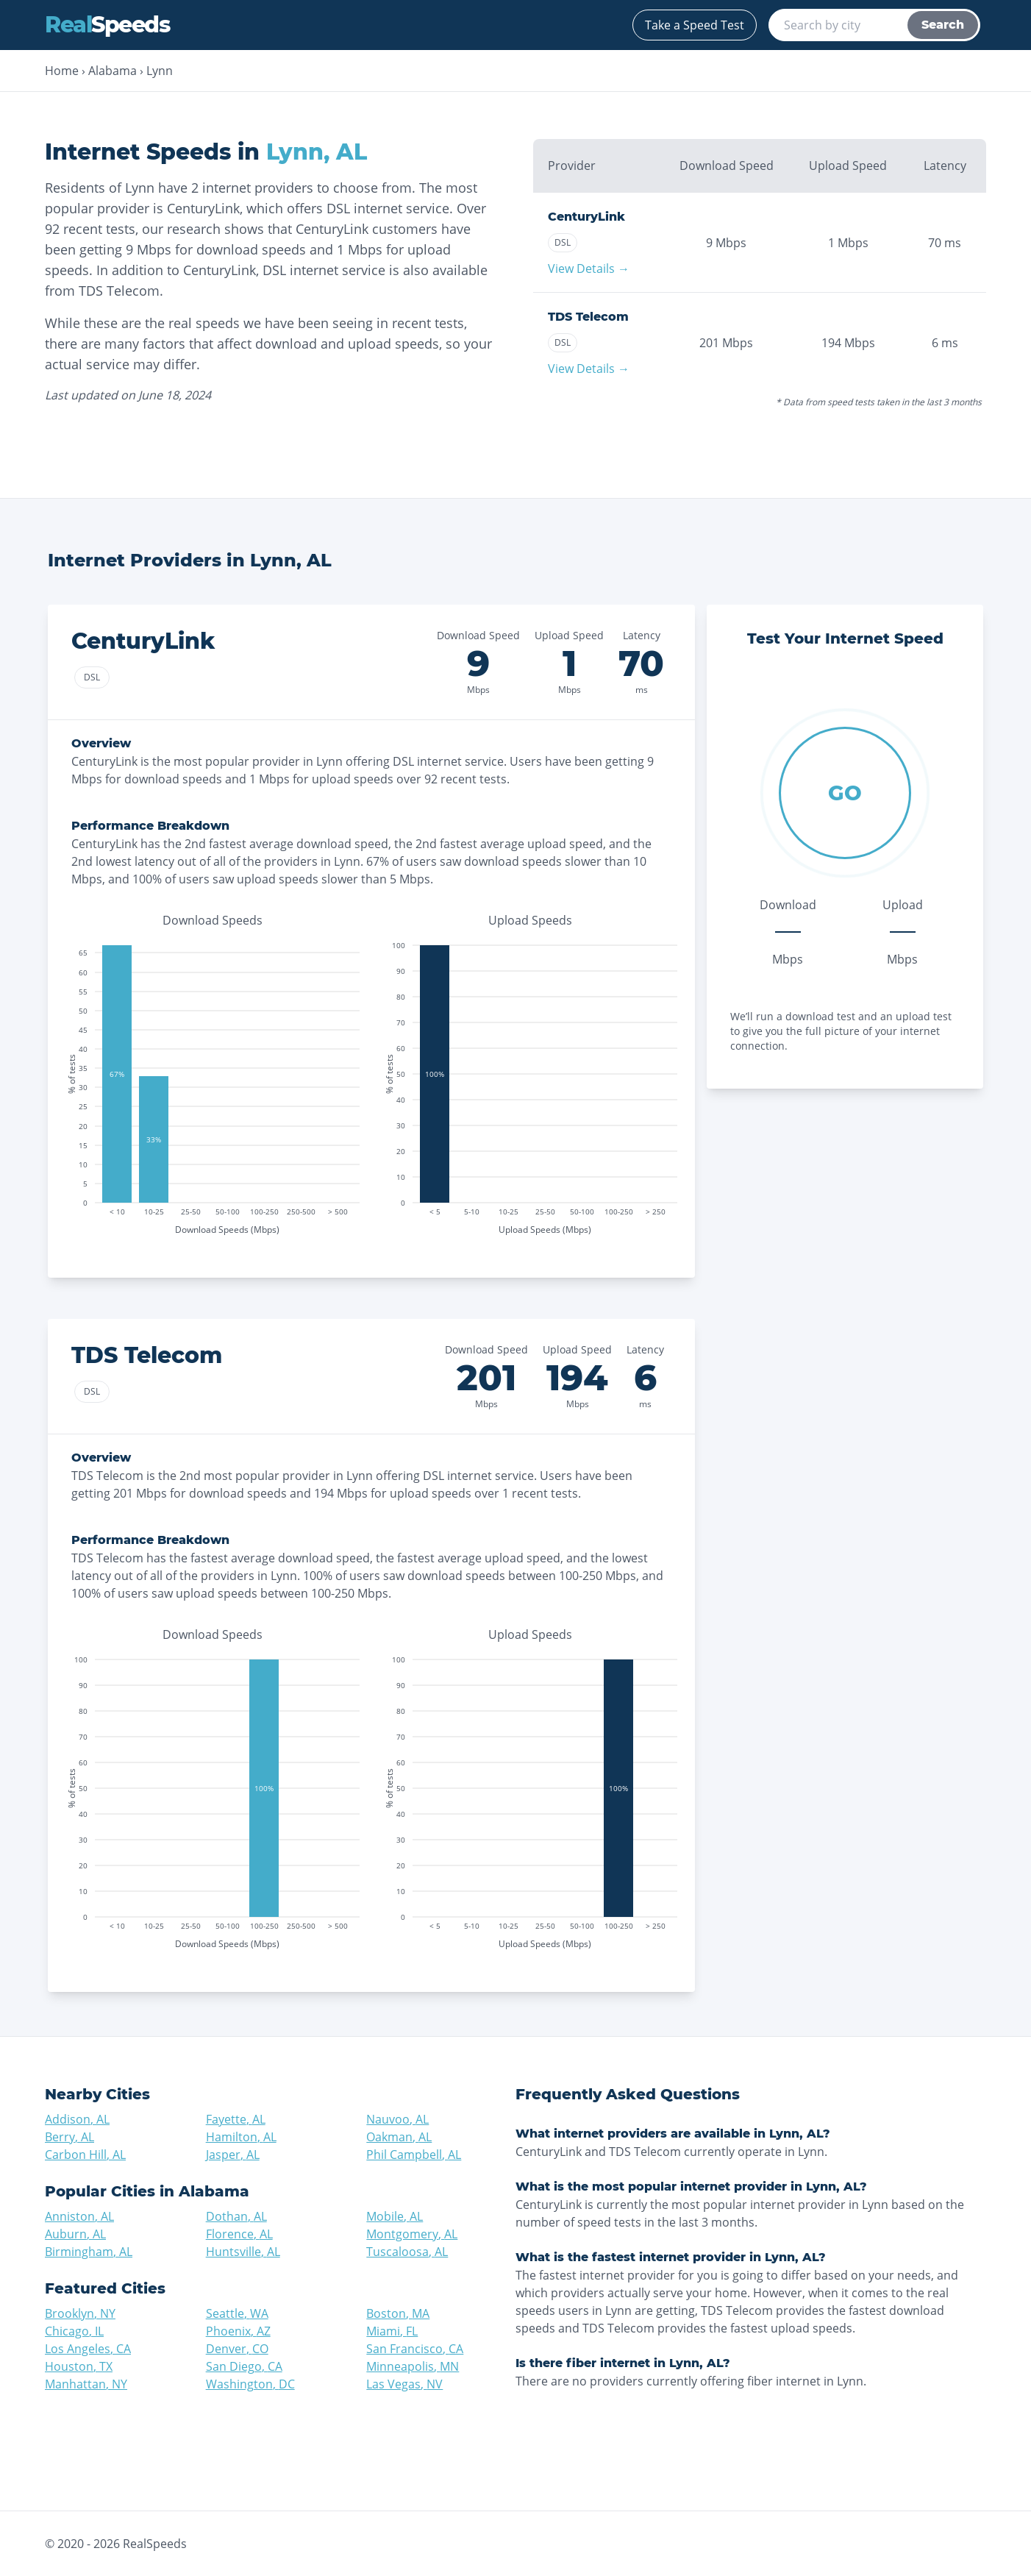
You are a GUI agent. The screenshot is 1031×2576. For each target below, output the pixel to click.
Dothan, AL (236, 2216)
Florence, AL (239, 2234)
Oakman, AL (399, 2137)
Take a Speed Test (694, 25)
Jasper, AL (233, 2154)
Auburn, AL (75, 2234)
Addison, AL (77, 2119)
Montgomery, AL (411, 2234)
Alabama (112, 71)
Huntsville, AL (243, 2252)
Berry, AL (69, 2137)
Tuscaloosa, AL (407, 2252)
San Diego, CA (244, 2366)
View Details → (588, 268)
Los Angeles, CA (88, 2349)
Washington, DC (250, 2384)
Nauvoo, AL (397, 2119)
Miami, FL (392, 2331)
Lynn (159, 71)
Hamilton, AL (241, 2137)
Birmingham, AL (88, 2252)
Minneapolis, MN (412, 2366)
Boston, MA (397, 2313)
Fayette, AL (235, 2119)
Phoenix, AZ (238, 2331)
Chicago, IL (74, 2331)
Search (942, 25)
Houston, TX (79, 2366)
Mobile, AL (394, 2216)
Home (62, 71)
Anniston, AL (79, 2216)
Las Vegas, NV (404, 2384)
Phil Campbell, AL (413, 2154)
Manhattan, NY (86, 2384)
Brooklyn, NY (80, 2313)
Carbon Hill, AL (85, 2154)
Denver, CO (237, 2349)
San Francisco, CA (414, 2349)
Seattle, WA (237, 2313)
